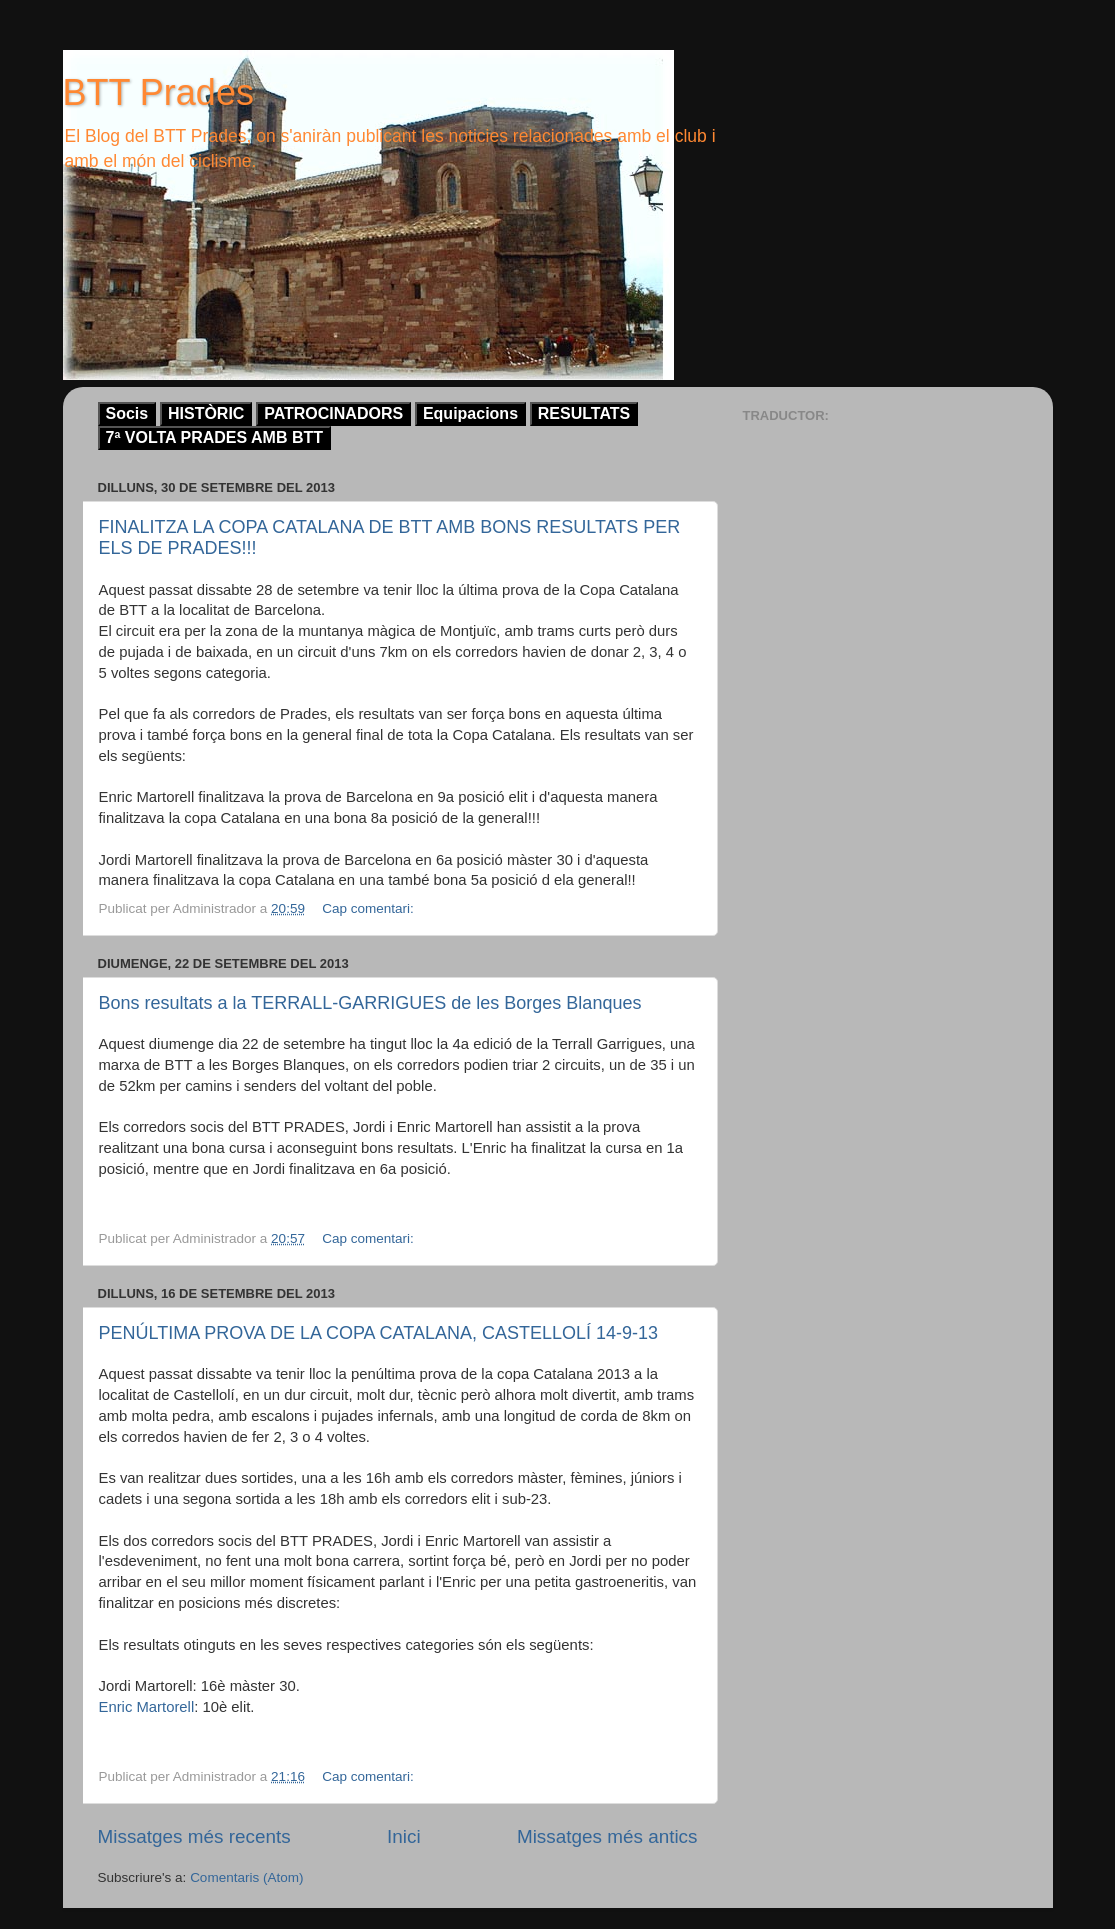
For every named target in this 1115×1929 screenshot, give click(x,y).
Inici (404, 1836)
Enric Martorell (147, 1707)
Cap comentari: (369, 908)
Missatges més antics (607, 1836)
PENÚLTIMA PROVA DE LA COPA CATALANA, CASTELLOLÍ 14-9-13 (379, 1333)
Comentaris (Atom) (246, 1877)
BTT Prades (158, 92)
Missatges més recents (194, 1836)
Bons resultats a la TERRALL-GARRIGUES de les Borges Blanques (370, 1003)
